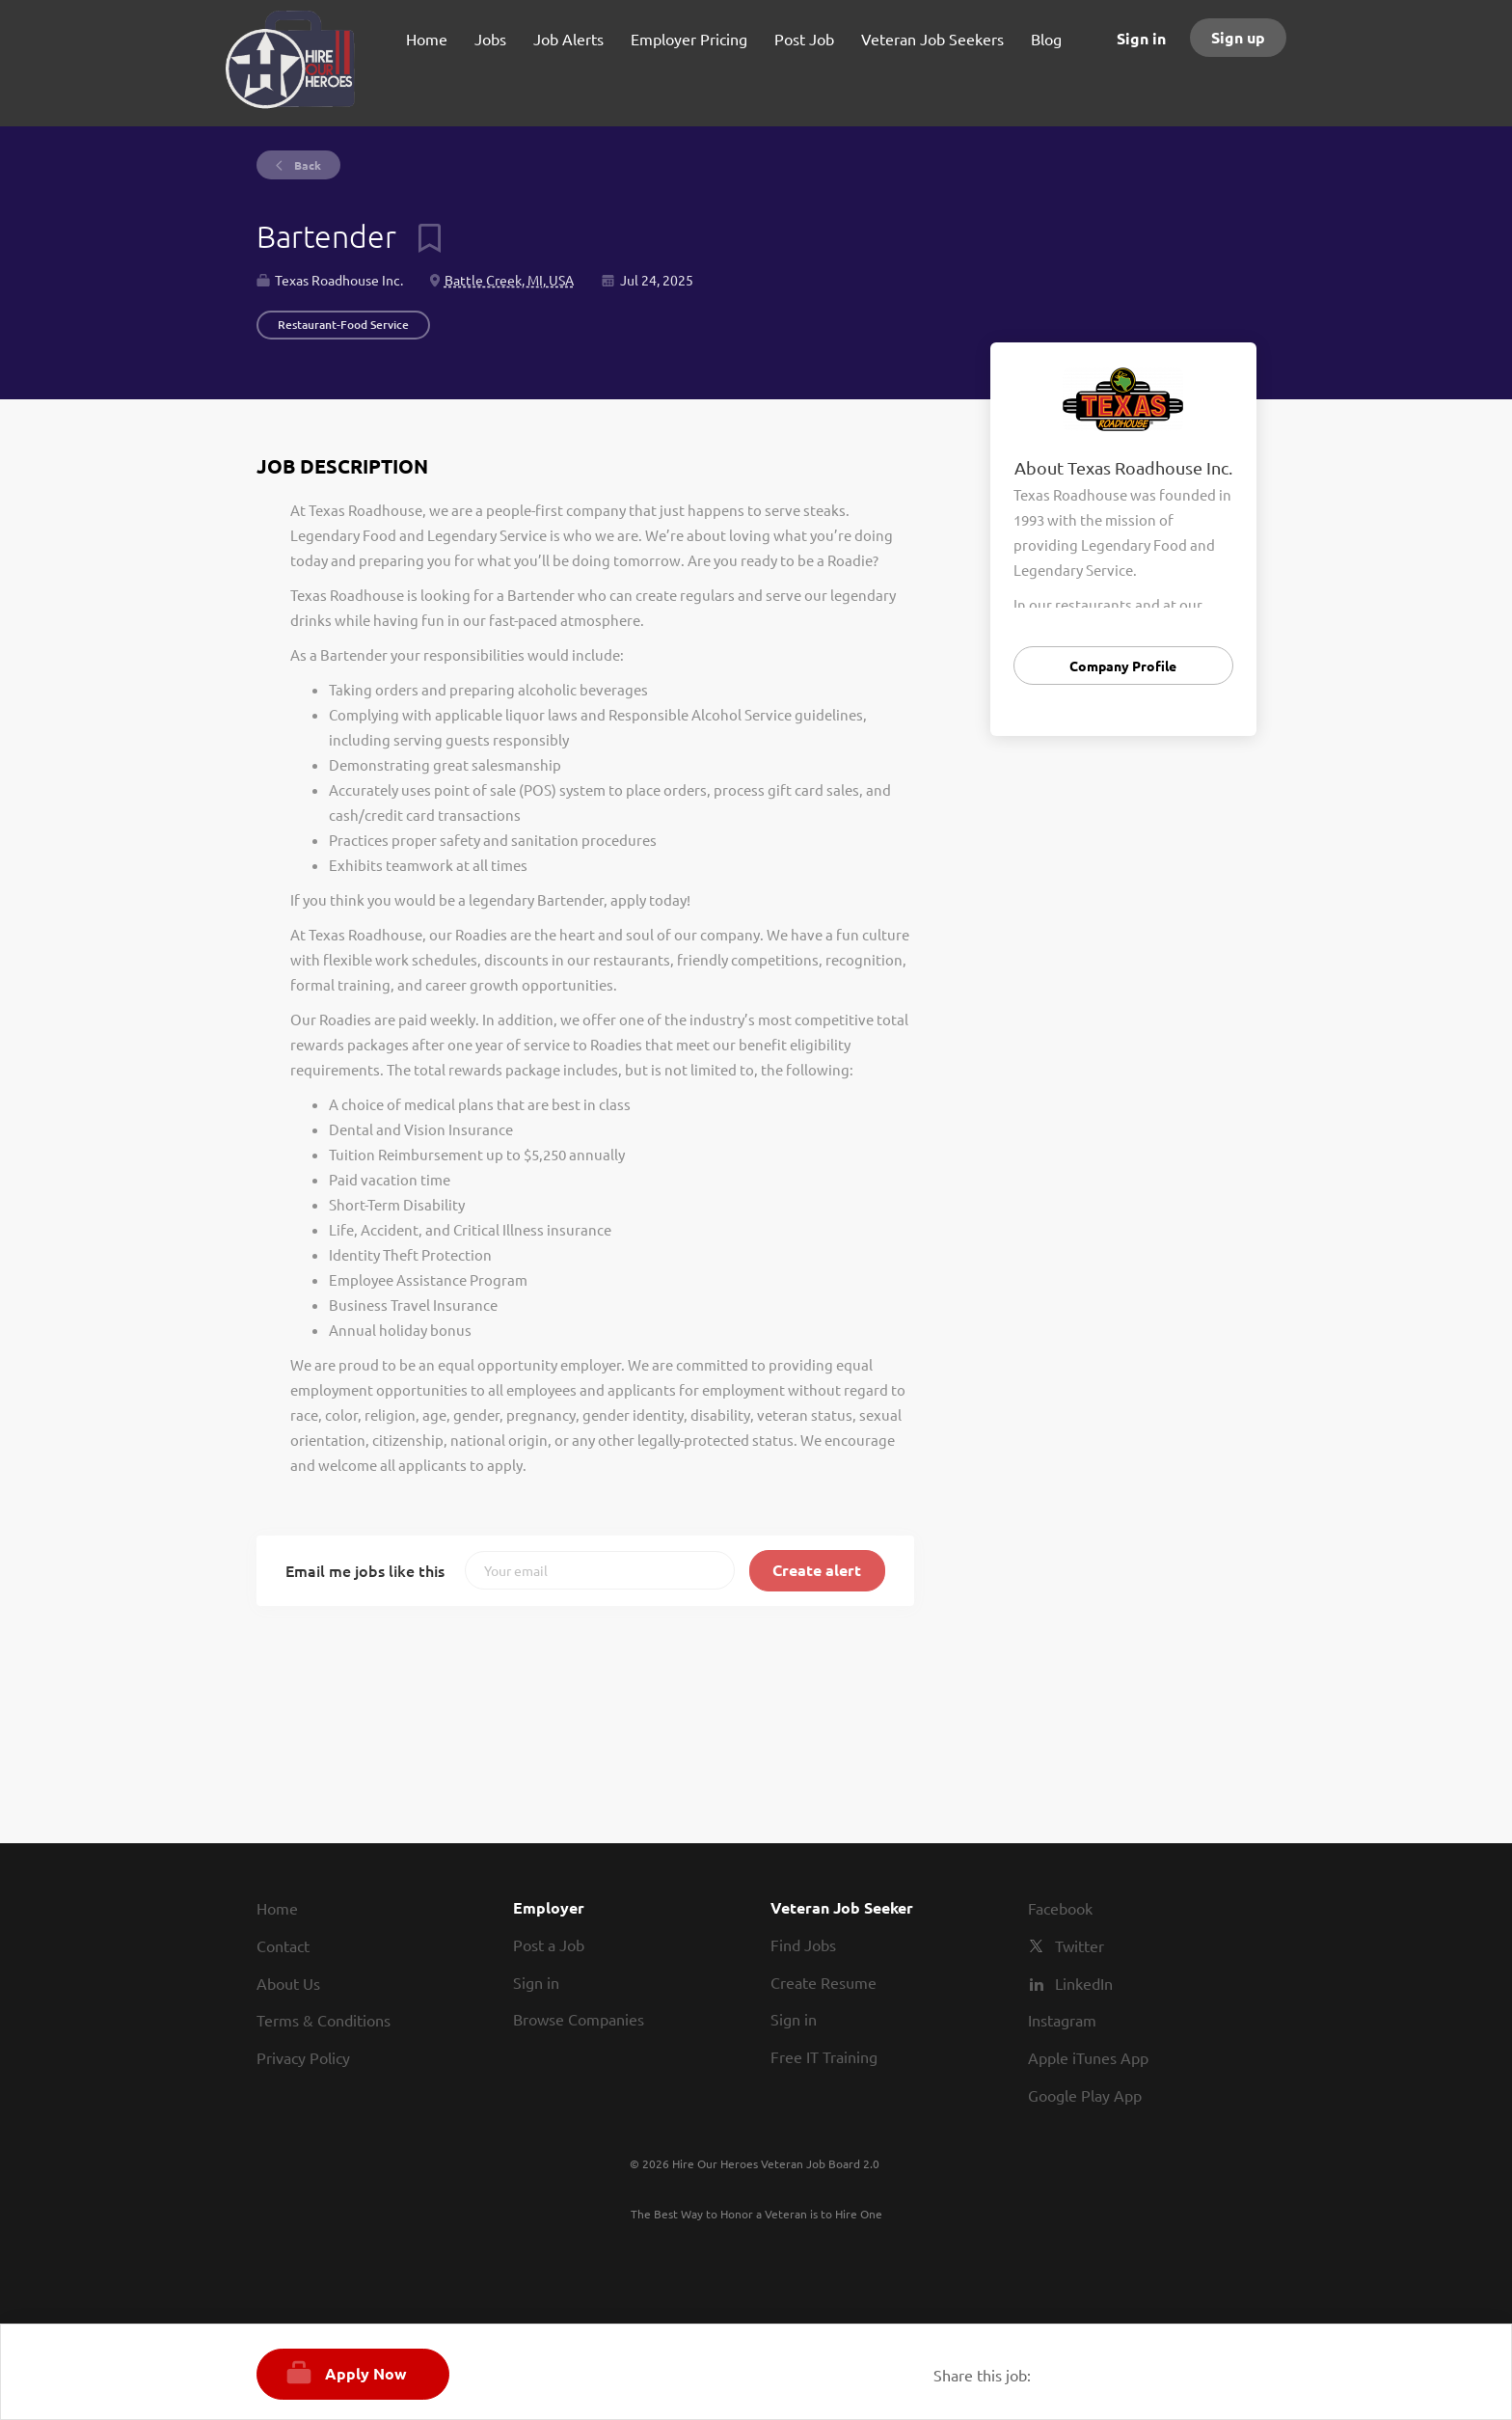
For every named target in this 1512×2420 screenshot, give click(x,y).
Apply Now (366, 2373)
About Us (288, 1983)
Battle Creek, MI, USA (509, 279)
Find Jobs (803, 1944)
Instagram (1062, 2019)
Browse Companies (578, 2018)
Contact (283, 1945)
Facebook (1060, 1907)
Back (306, 165)
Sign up (1238, 37)
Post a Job (548, 1944)
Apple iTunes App (1088, 2057)
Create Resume (823, 1982)
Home (277, 1907)
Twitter (1079, 1945)
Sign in (1141, 38)
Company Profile (1122, 665)
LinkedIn (1084, 1983)
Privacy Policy (303, 2057)
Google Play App (1085, 2095)
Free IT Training (824, 2056)
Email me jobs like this (365, 1570)
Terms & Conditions (323, 2019)
